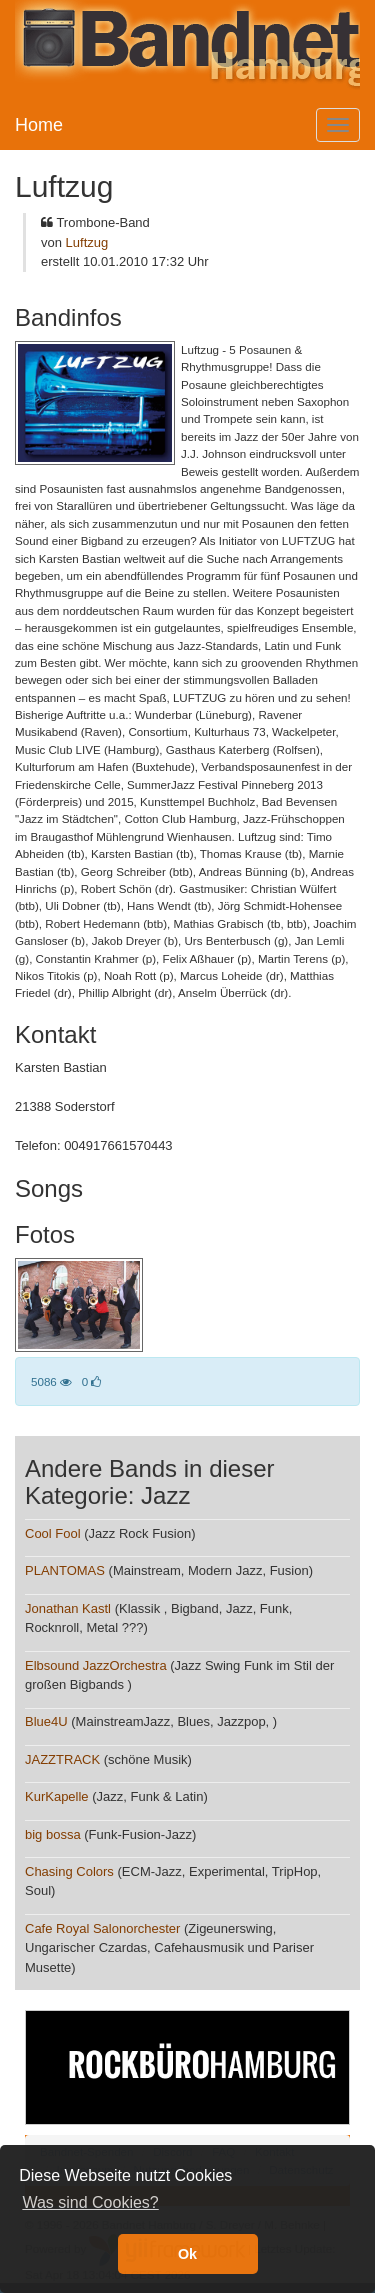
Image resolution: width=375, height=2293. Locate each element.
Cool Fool (53, 1533)
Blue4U (46, 1721)
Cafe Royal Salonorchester (102, 1928)
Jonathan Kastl (68, 1608)
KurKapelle (57, 1796)
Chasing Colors (69, 1871)
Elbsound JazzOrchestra (96, 1665)
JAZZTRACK (62, 1759)
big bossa (53, 1834)
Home (39, 125)
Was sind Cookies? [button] (90, 2202)
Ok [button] (187, 2254)
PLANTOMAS (65, 1570)
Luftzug (87, 242)
